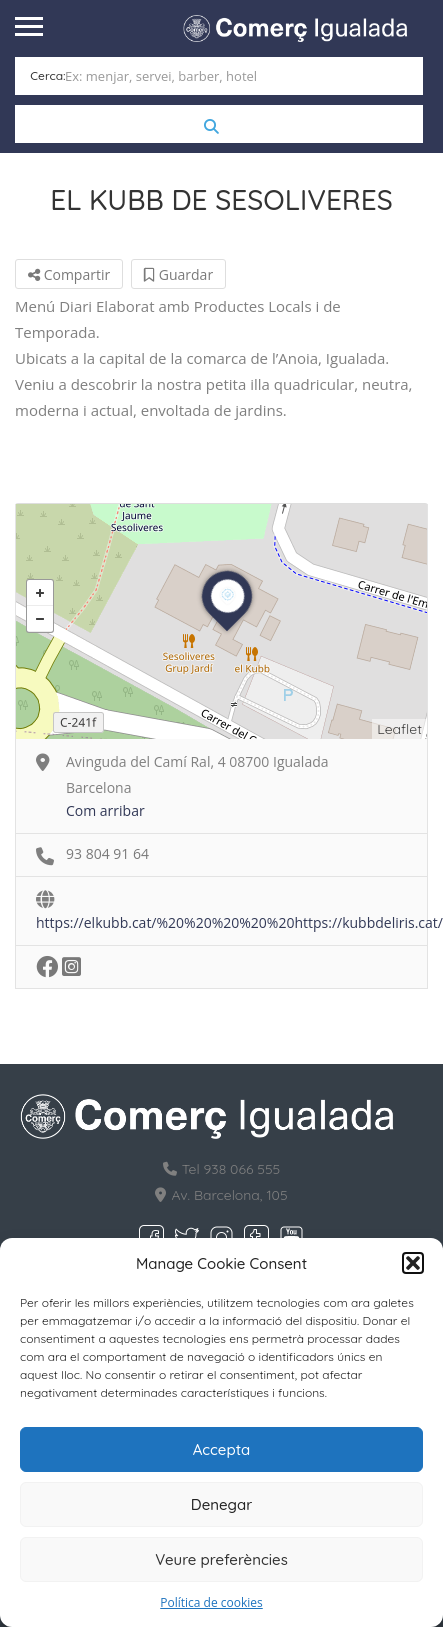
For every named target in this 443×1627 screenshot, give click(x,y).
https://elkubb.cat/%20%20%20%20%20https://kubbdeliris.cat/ (239, 922)
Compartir (69, 274)
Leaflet (399, 729)
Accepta (222, 1449)
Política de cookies (211, 1602)
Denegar (221, 1504)
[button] (413, 1263)
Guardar (178, 274)
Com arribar (105, 810)
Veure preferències (221, 1559)
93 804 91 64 (107, 853)
